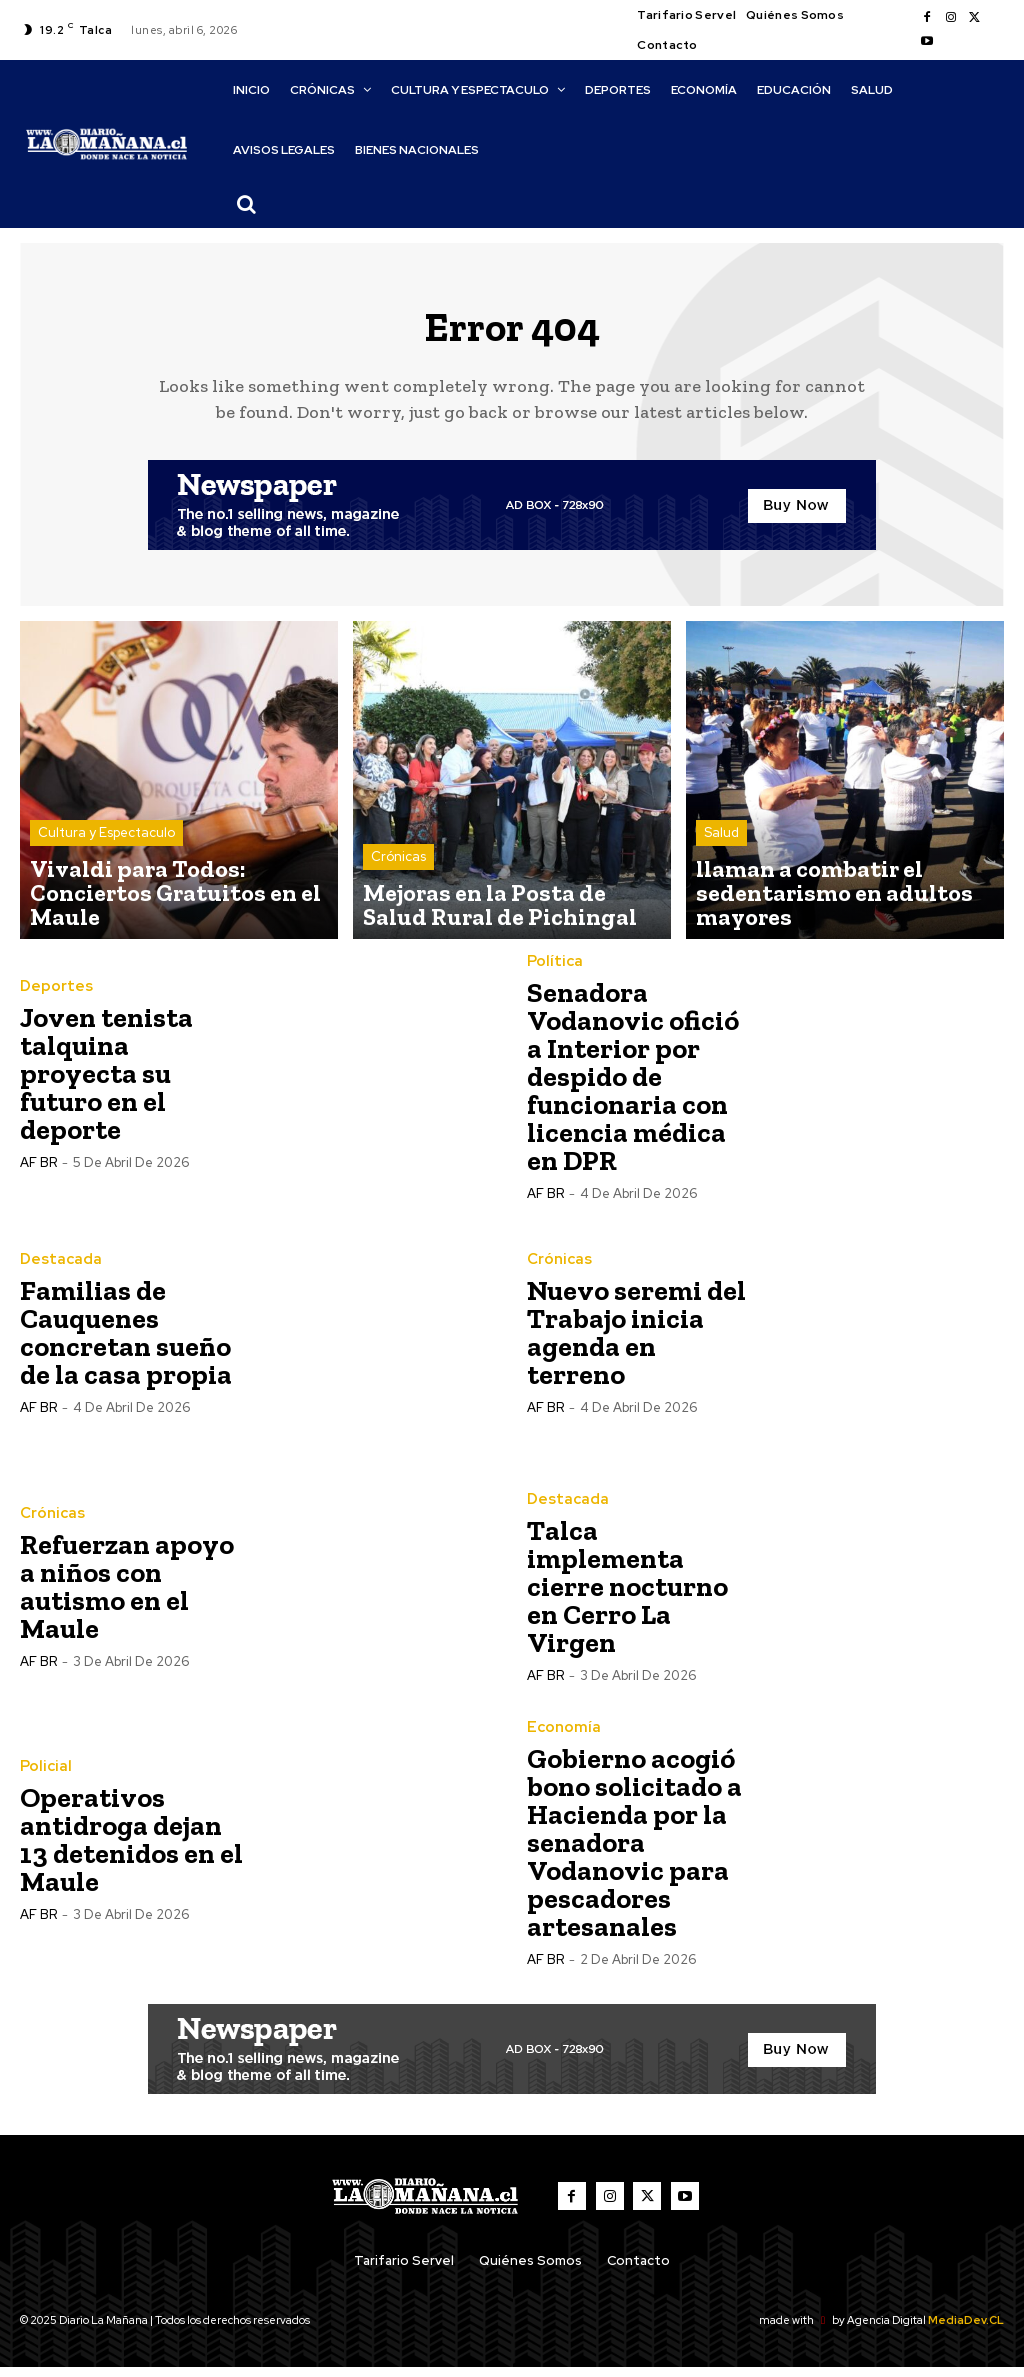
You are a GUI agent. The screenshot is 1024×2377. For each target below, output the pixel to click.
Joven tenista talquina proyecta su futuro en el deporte (106, 1084)
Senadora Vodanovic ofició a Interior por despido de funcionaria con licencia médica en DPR (633, 1086)
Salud (721, 880)
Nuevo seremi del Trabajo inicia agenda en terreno (636, 1342)
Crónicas (398, 880)
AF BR (38, 1173)
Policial (43, 1777)
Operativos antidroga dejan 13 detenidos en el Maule (131, 1849)
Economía (560, 1737)
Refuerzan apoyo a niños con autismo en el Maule (127, 1596)
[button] (247, 204)
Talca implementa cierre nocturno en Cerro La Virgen (627, 1596)
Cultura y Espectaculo (106, 880)
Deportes (53, 998)
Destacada (57, 1270)
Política (552, 972)
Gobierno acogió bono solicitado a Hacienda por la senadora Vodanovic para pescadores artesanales (634, 1851)
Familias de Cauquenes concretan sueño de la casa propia (126, 1342)
